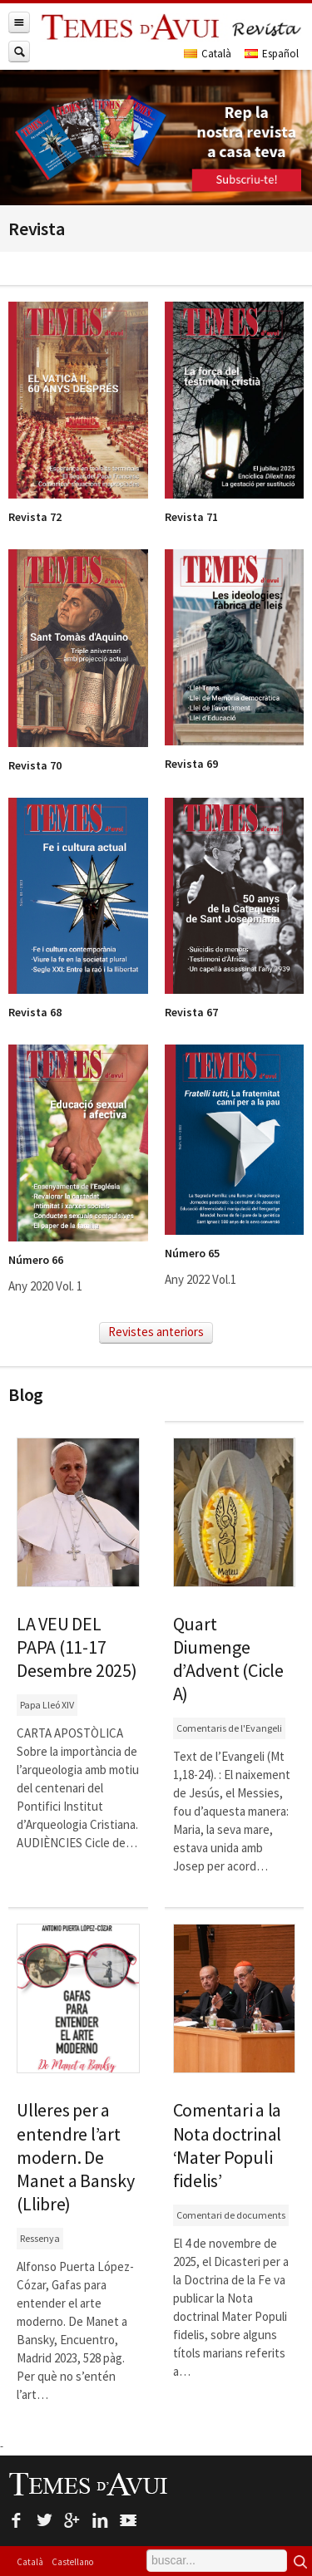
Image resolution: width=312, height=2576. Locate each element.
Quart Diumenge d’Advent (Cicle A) (228, 1658)
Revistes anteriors (156, 1332)
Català (30, 2562)
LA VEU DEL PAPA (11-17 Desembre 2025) (77, 1647)
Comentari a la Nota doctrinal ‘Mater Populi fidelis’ (227, 2144)
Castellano (72, 2562)
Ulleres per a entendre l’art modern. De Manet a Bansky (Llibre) (76, 2156)
